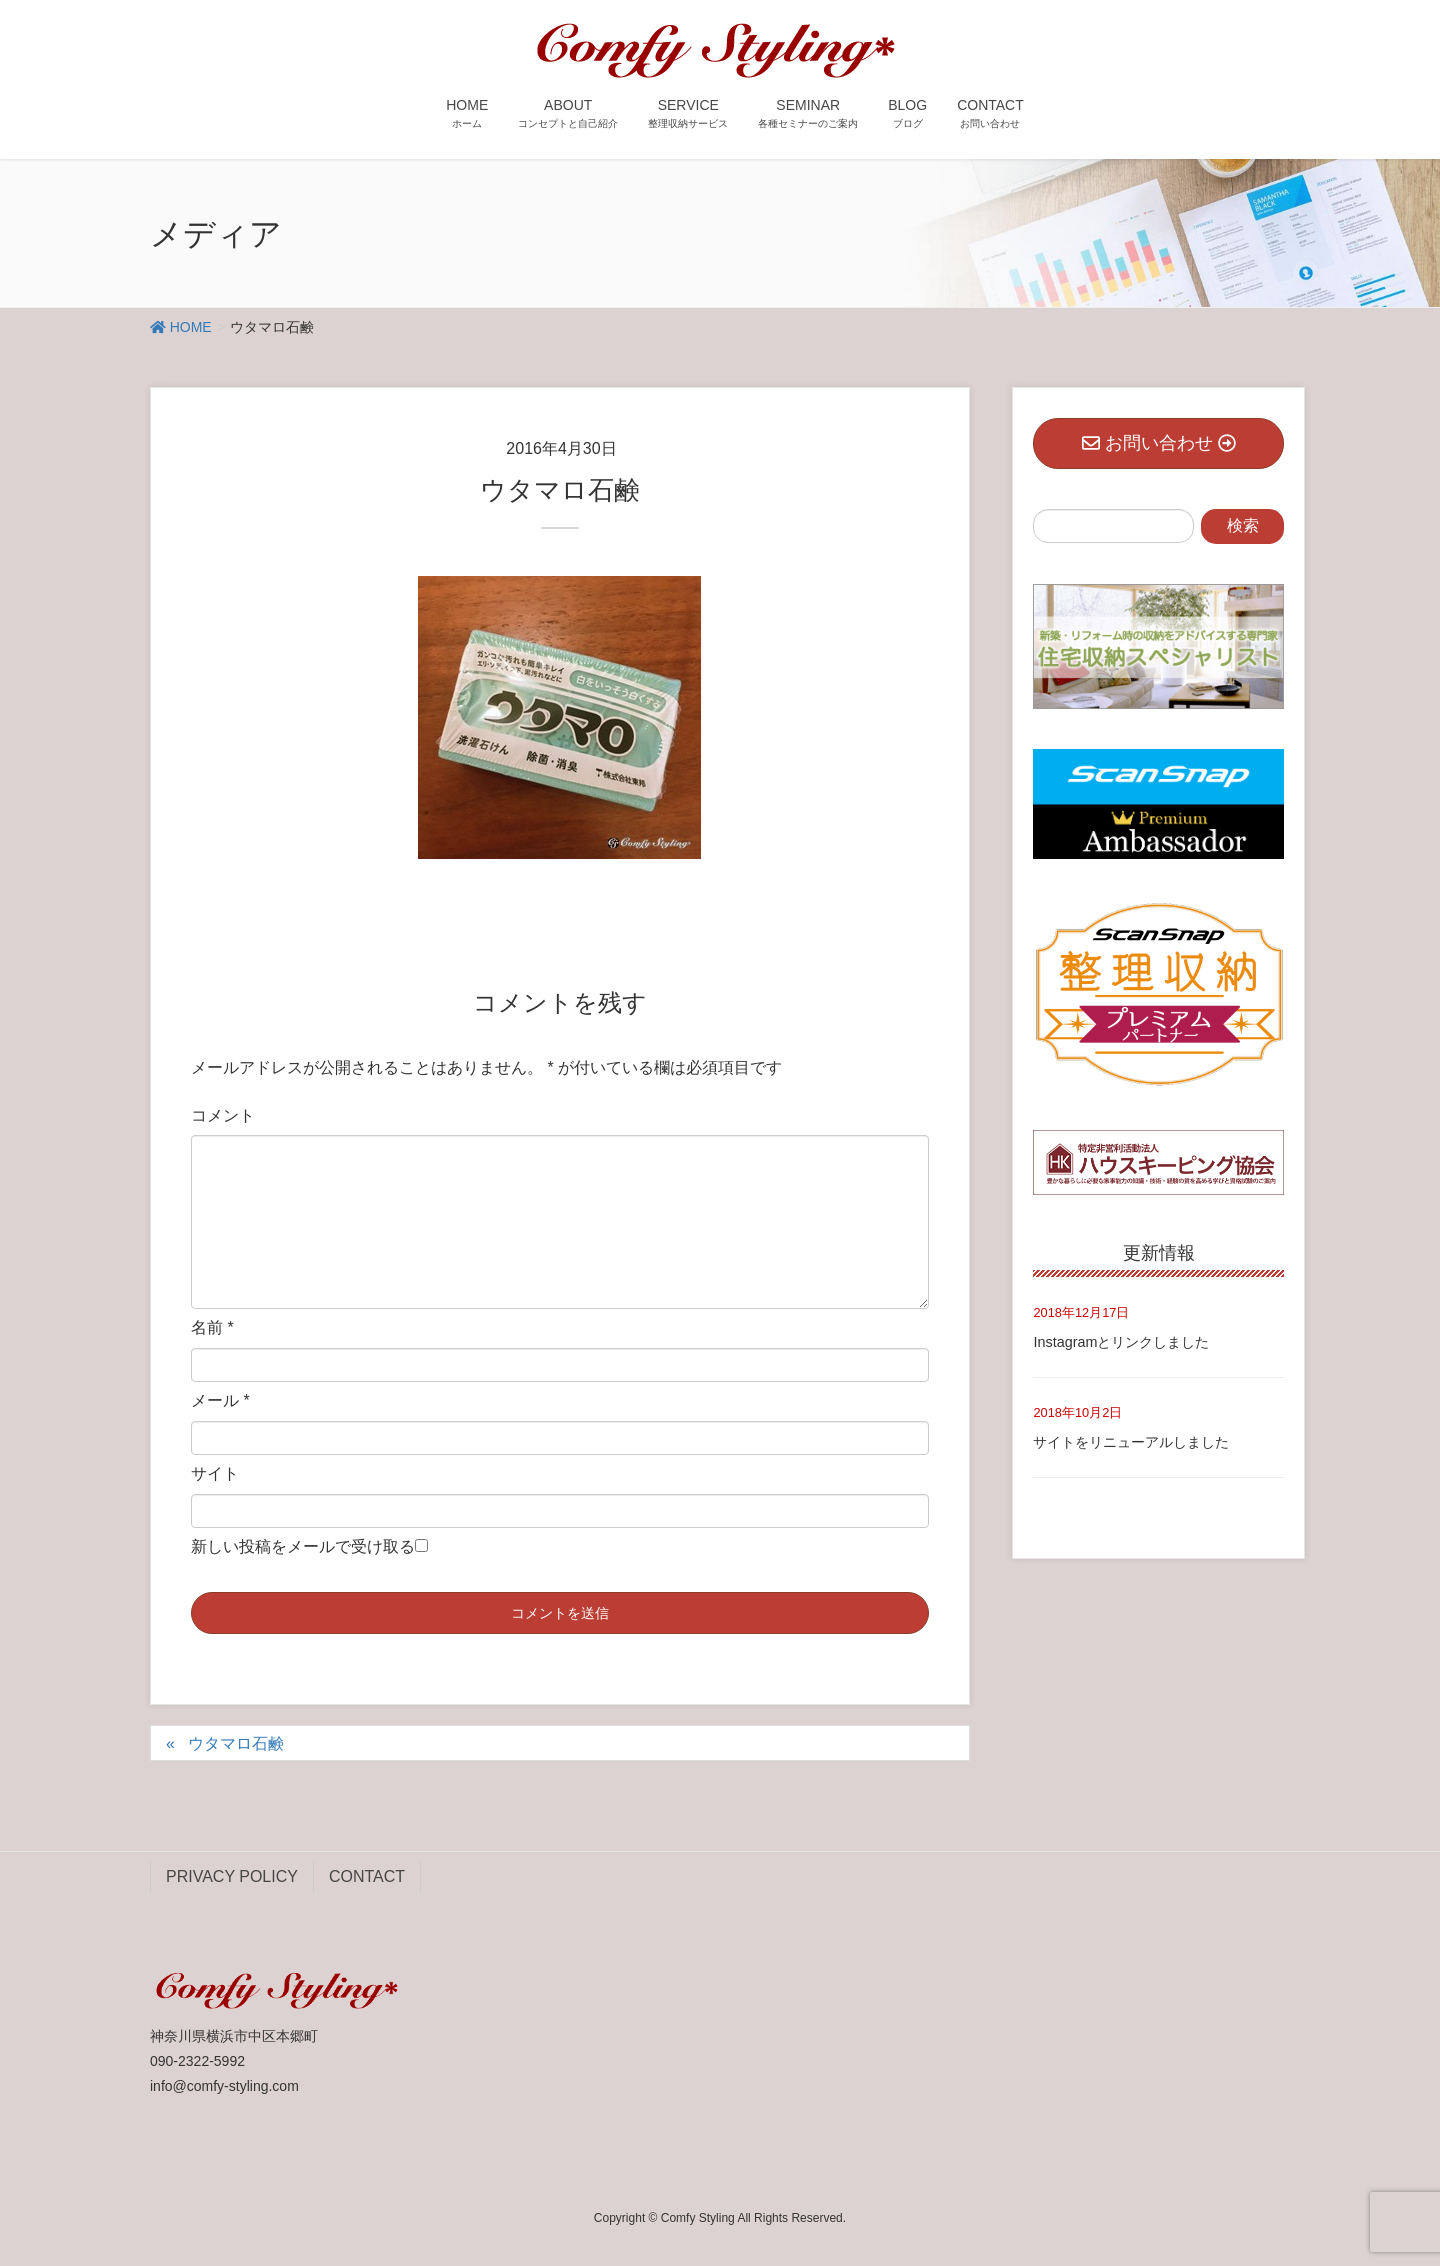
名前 (212, 1327)
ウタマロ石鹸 (236, 1743)
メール (220, 1400)
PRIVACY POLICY (232, 1876)
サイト (215, 1473)
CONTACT (367, 1876)
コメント (223, 1115)
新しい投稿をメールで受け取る (303, 1546)
